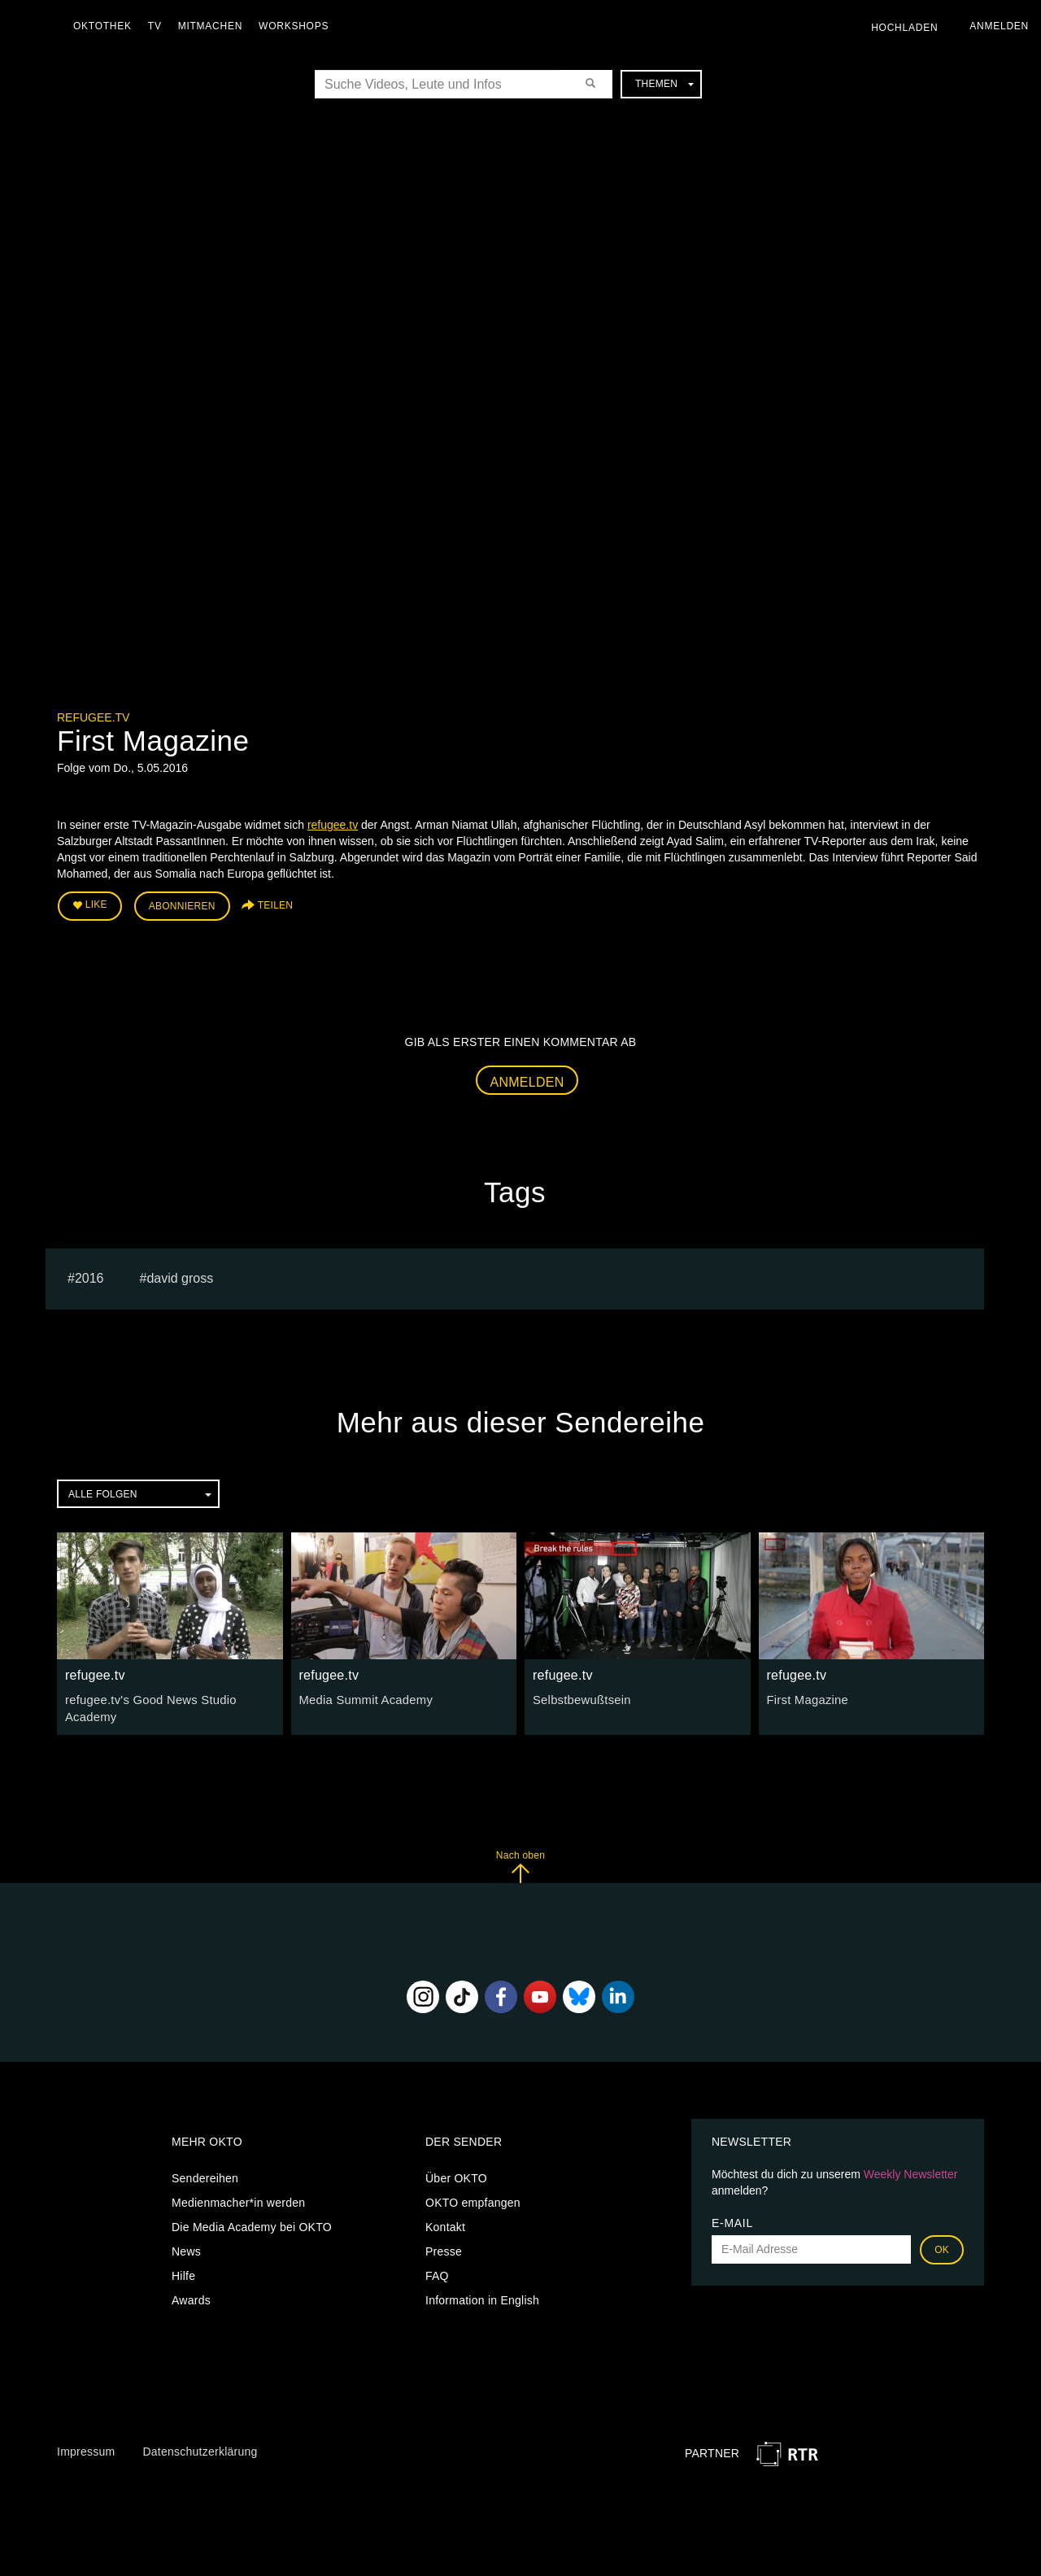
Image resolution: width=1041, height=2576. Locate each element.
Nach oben (520, 1862)
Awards (191, 2295)
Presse (443, 2246)
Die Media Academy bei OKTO (252, 2222)
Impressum (86, 2447)
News (186, 2246)
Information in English (482, 2295)
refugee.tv (93, 717)
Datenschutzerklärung (199, 2447)
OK (941, 2245)
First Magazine (805, 1697)
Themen (664, 83)
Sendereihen (205, 2173)
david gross (179, 1276)
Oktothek (106, 26)
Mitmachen (214, 26)
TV (159, 26)
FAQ (437, 2270)
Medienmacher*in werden (238, 2197)
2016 (89, 1276)
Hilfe (183, 2270)
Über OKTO (456, 2173)
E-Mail (732, 2218)
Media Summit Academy (362, 1697)
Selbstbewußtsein (579, 1697)
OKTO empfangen (472, 2197)
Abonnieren (182, 904)
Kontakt (445, 2222)
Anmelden (527, 1079)
